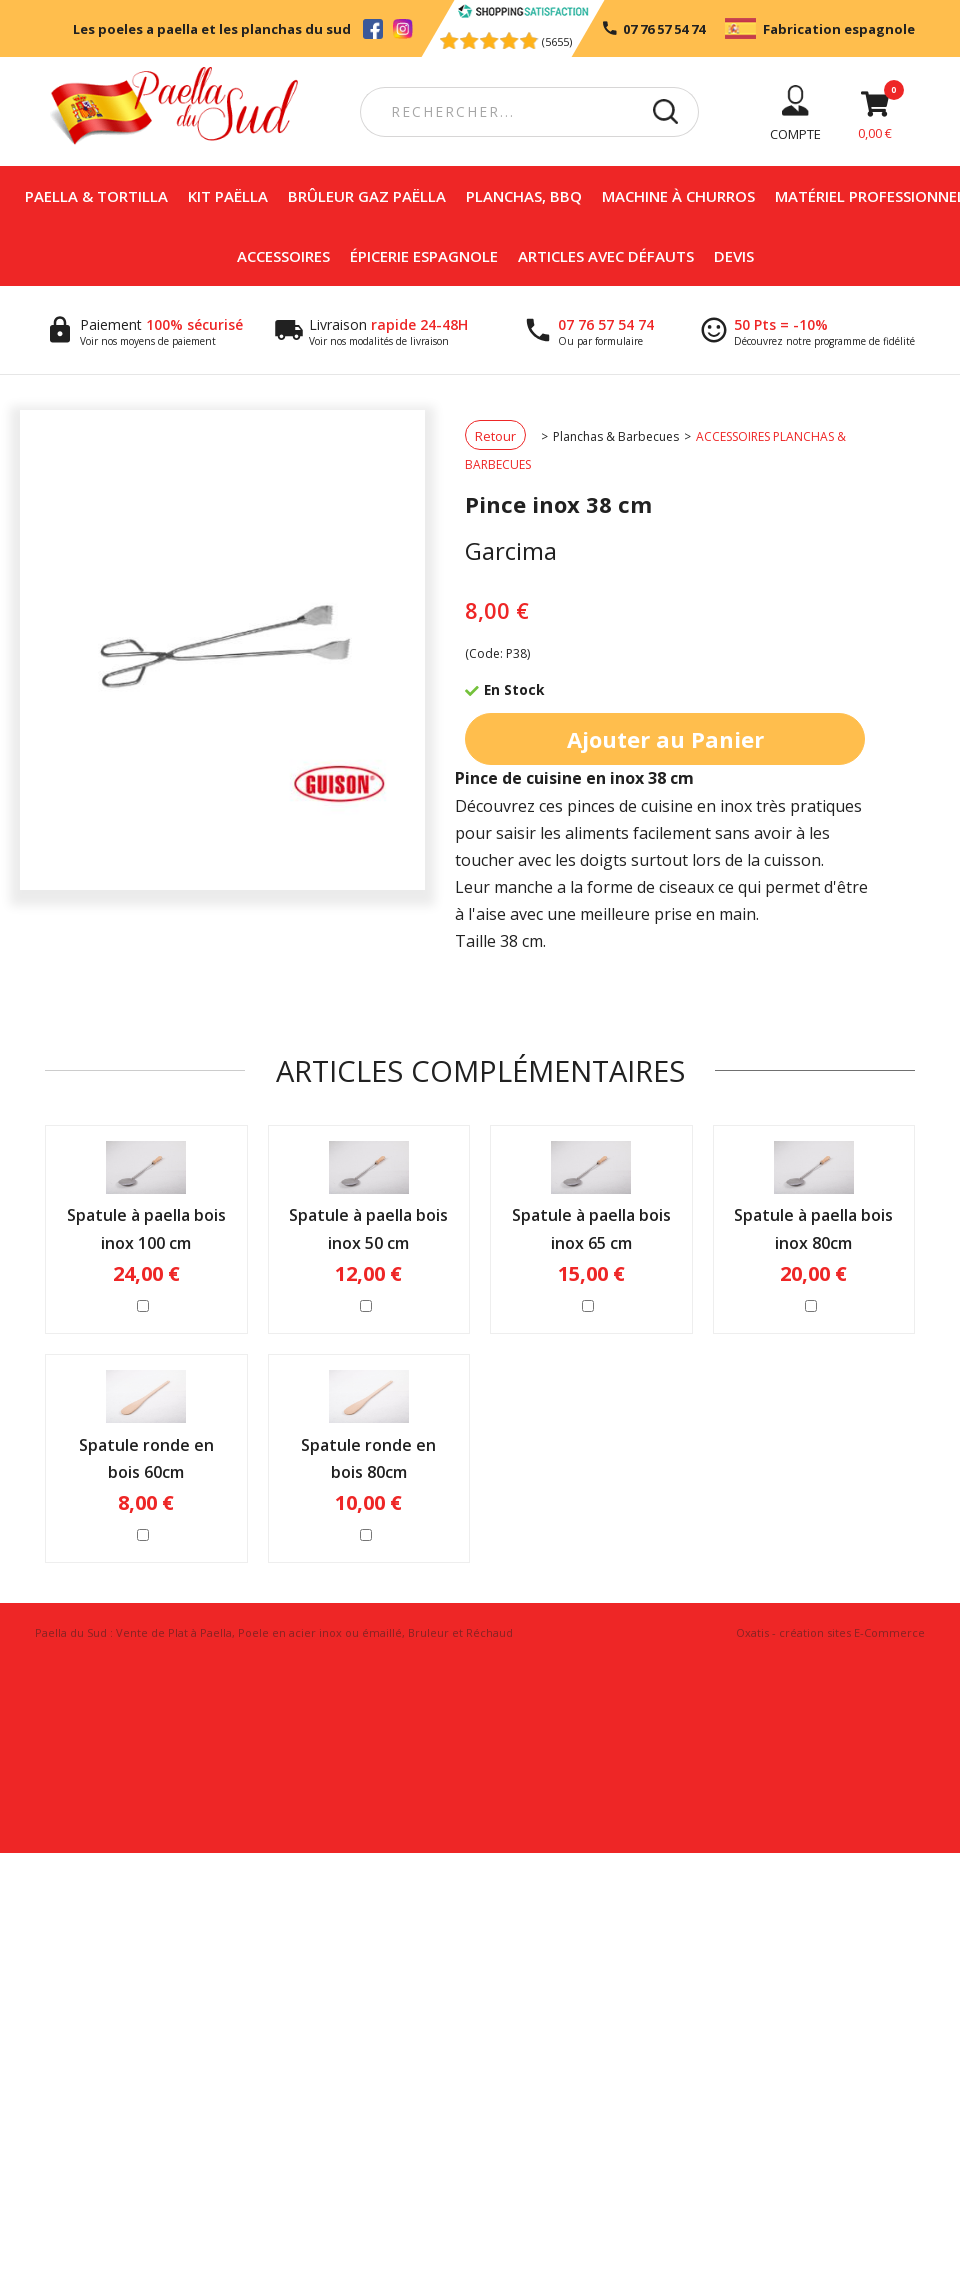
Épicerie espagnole (424, 256)
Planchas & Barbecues (616, 436)
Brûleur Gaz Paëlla (367, 196)
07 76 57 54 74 (606, 324)
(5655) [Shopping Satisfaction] (557, 41)
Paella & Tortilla (96, 196)
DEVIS (734, 256)
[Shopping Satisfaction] (522, 13)
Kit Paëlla (228, 196)
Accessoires (283, 256)
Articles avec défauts (606, 256)
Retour (495, 436)
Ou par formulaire (600, 341)
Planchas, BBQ (524, 196)
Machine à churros (678, 196)
